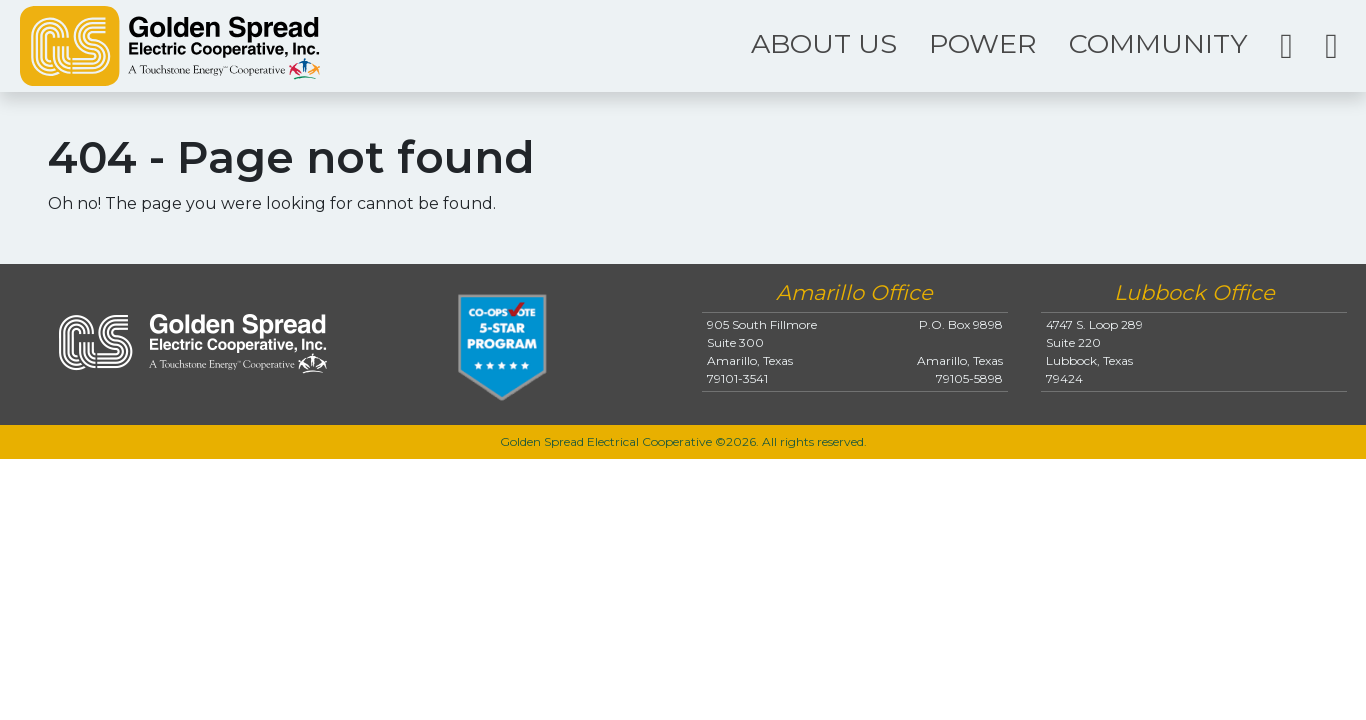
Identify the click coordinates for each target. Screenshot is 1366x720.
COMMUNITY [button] (1158, 43)
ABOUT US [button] (824, 43)
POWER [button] (983, 43)
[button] (1286, 46)
